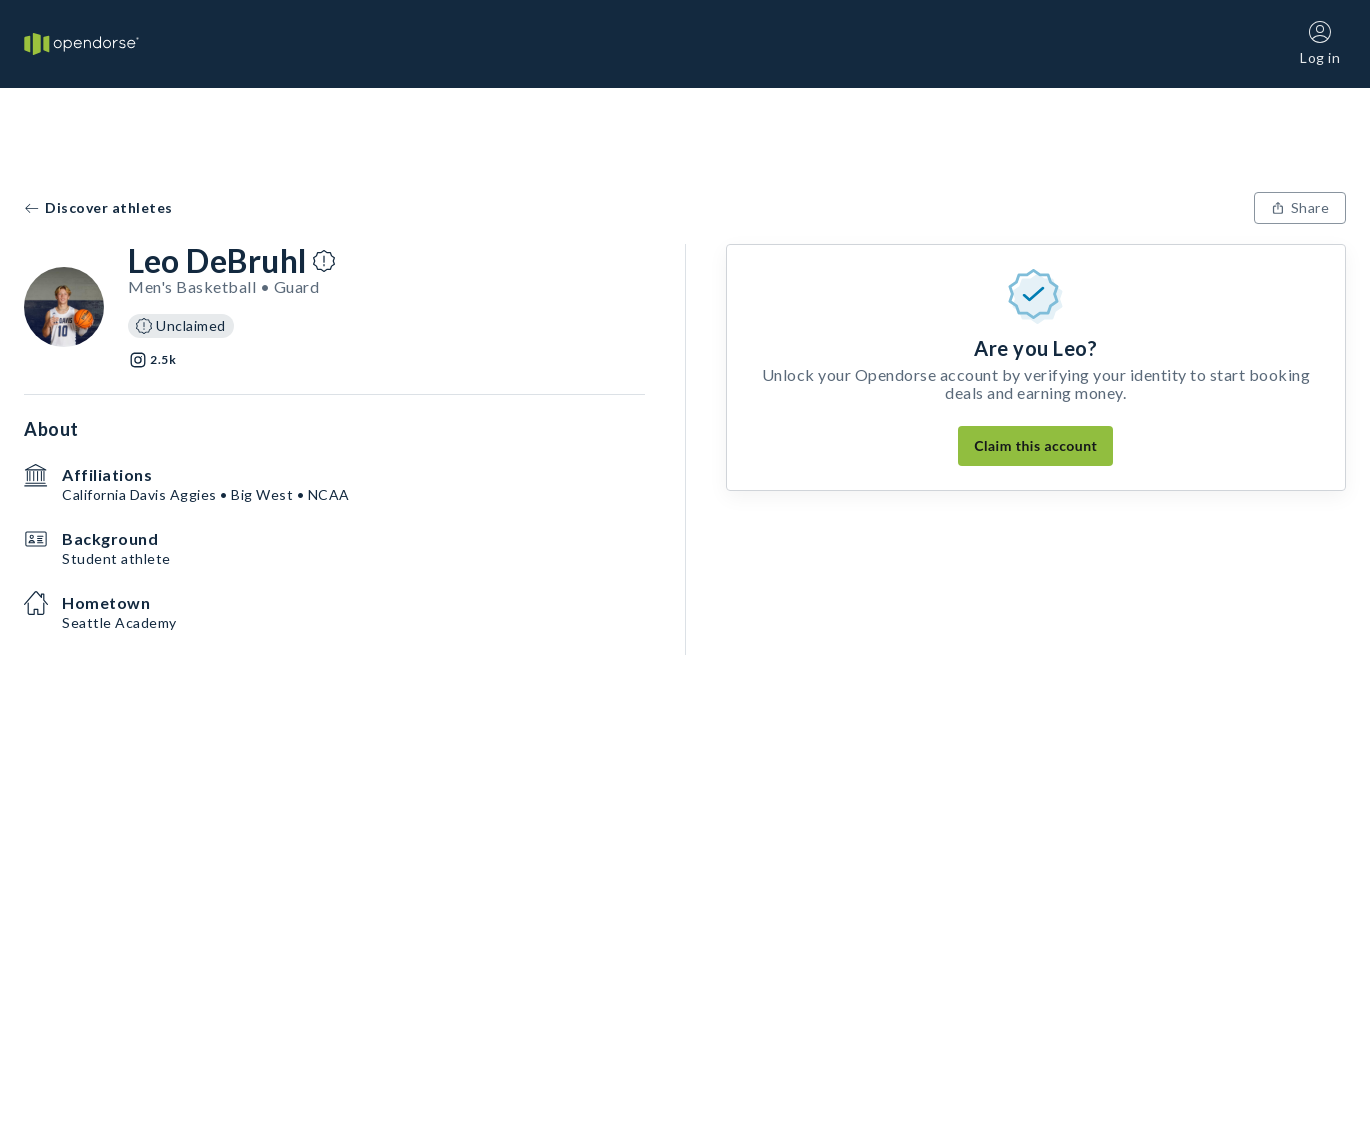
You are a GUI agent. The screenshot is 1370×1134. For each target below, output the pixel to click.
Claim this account (1035, 445)
